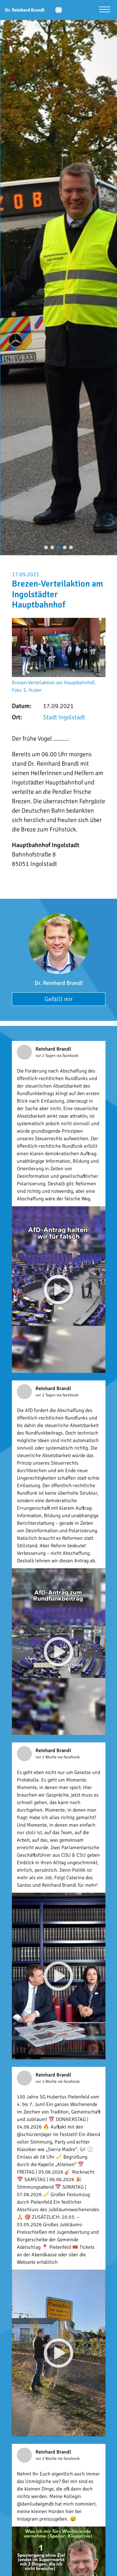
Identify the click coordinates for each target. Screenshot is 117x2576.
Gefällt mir (59, 999)
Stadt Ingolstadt (64, 717)
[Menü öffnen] (104, 10)
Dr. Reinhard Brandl (59, 983)
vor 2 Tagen (46, 1055)
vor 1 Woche (47, 1757)
